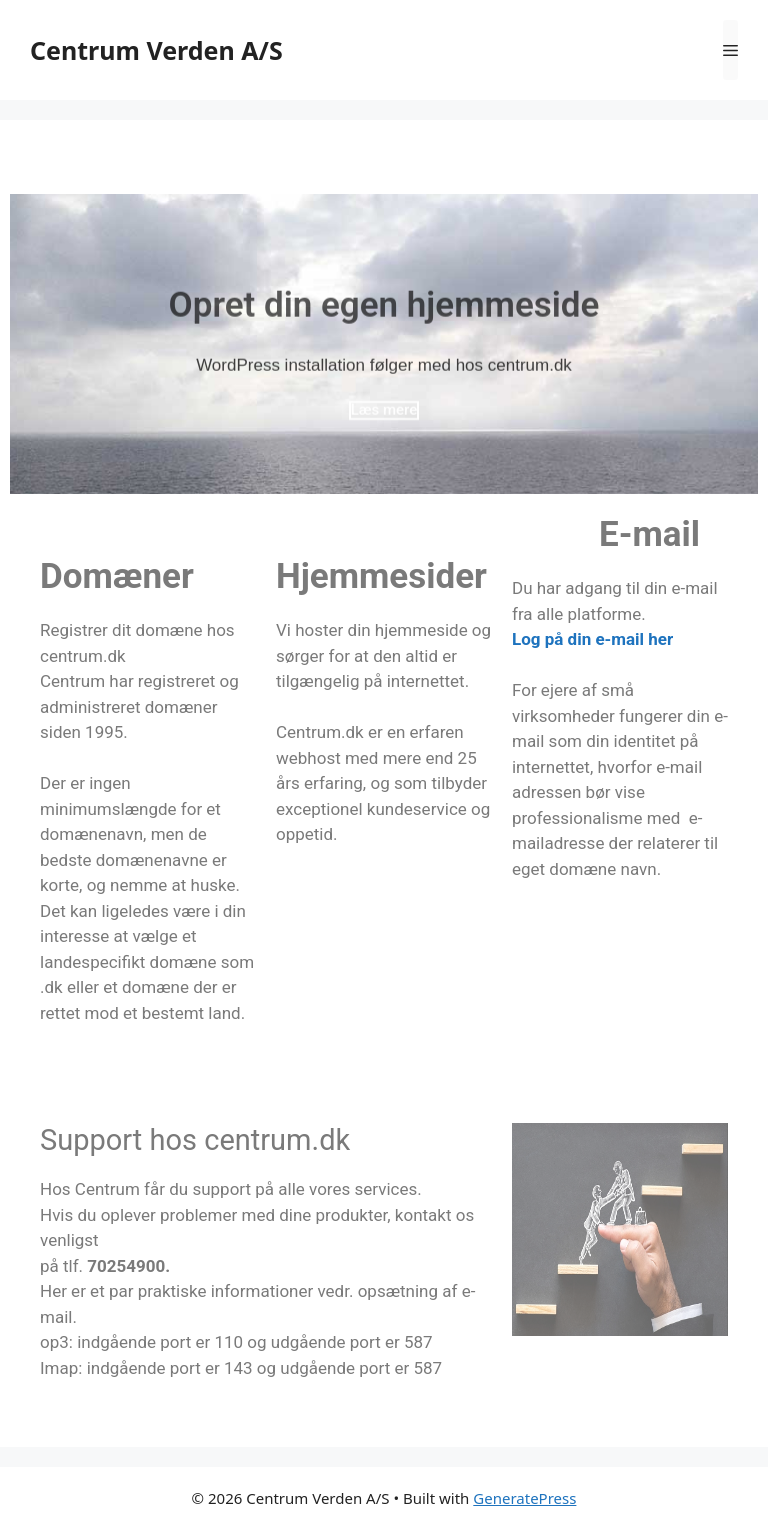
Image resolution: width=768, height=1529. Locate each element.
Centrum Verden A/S (156, 50)
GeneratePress (524, 1498)
